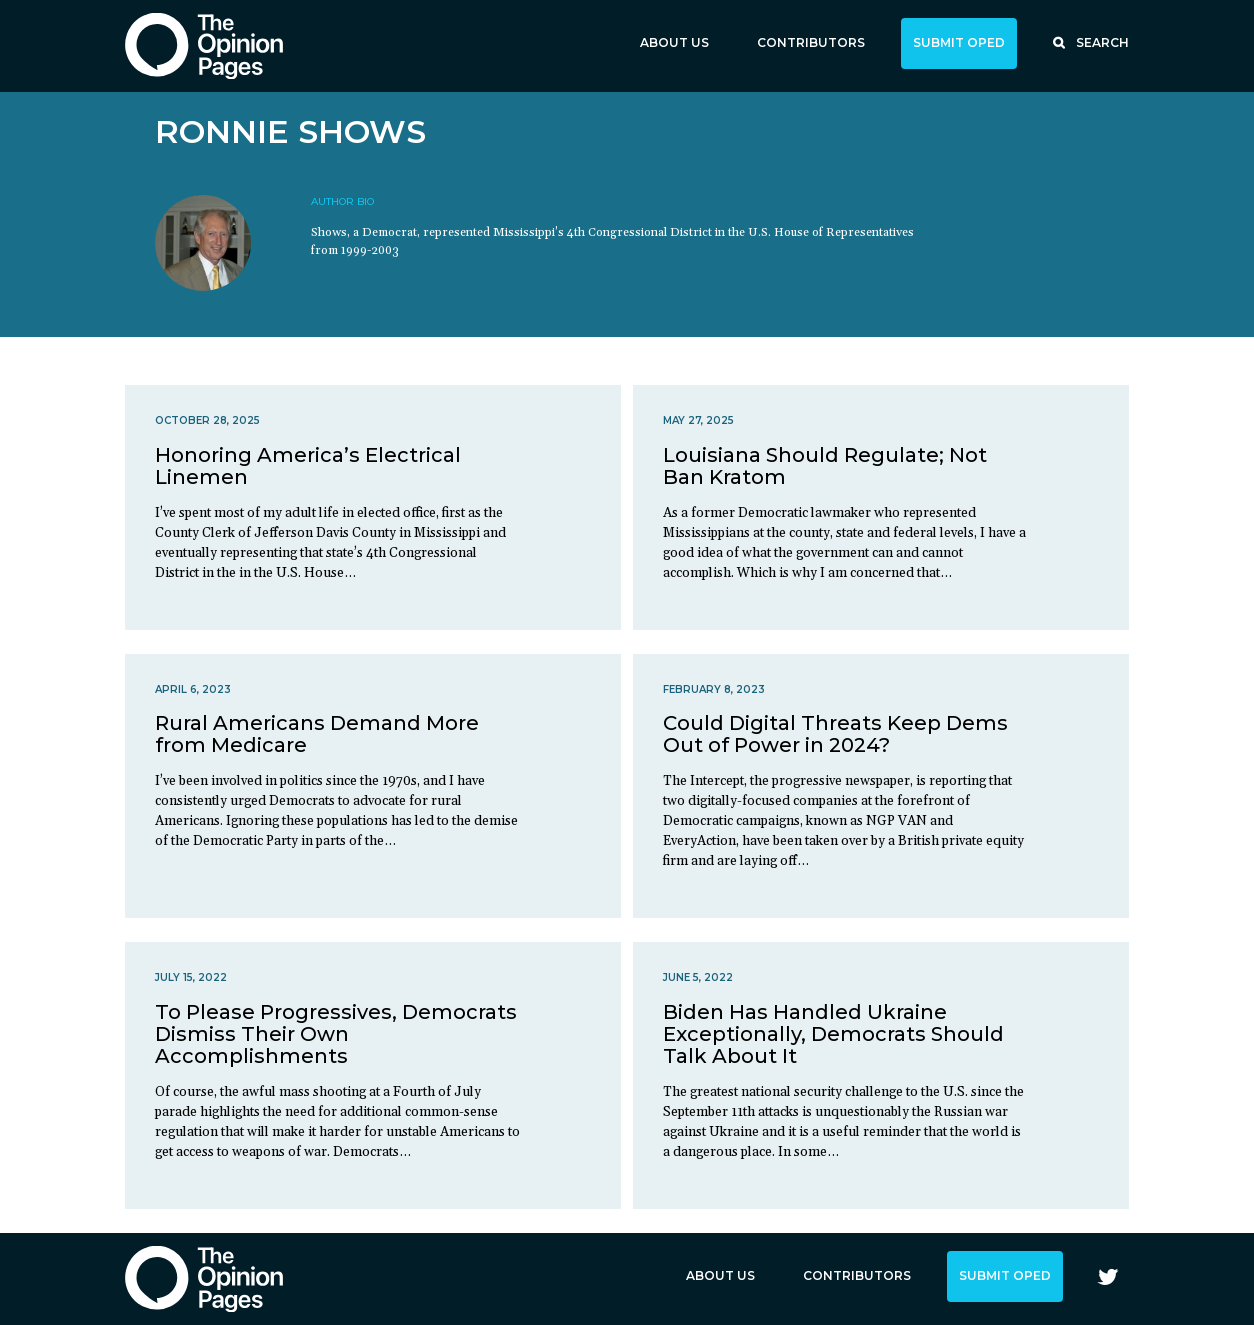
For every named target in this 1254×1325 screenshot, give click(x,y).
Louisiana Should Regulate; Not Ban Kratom (825, 466)
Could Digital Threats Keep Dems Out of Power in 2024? (835, 734)
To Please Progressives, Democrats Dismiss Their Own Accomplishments (336, 1034)
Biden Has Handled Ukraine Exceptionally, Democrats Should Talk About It (833, 1034)
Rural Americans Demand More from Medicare (317, 734)
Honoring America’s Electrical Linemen (308, 466)
